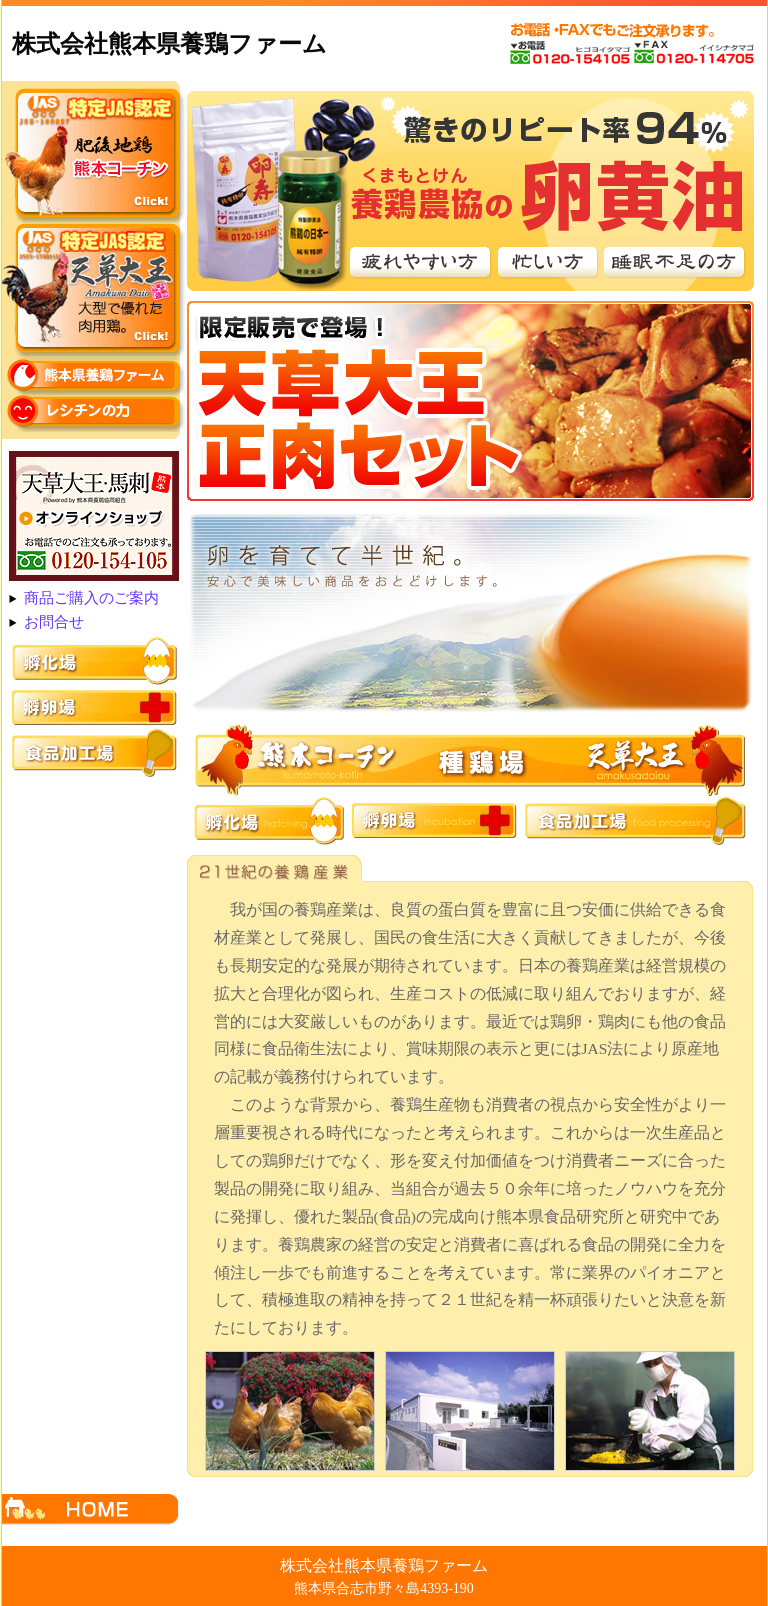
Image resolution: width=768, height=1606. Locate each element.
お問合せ (54, 622)
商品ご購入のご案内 (91, 598)
